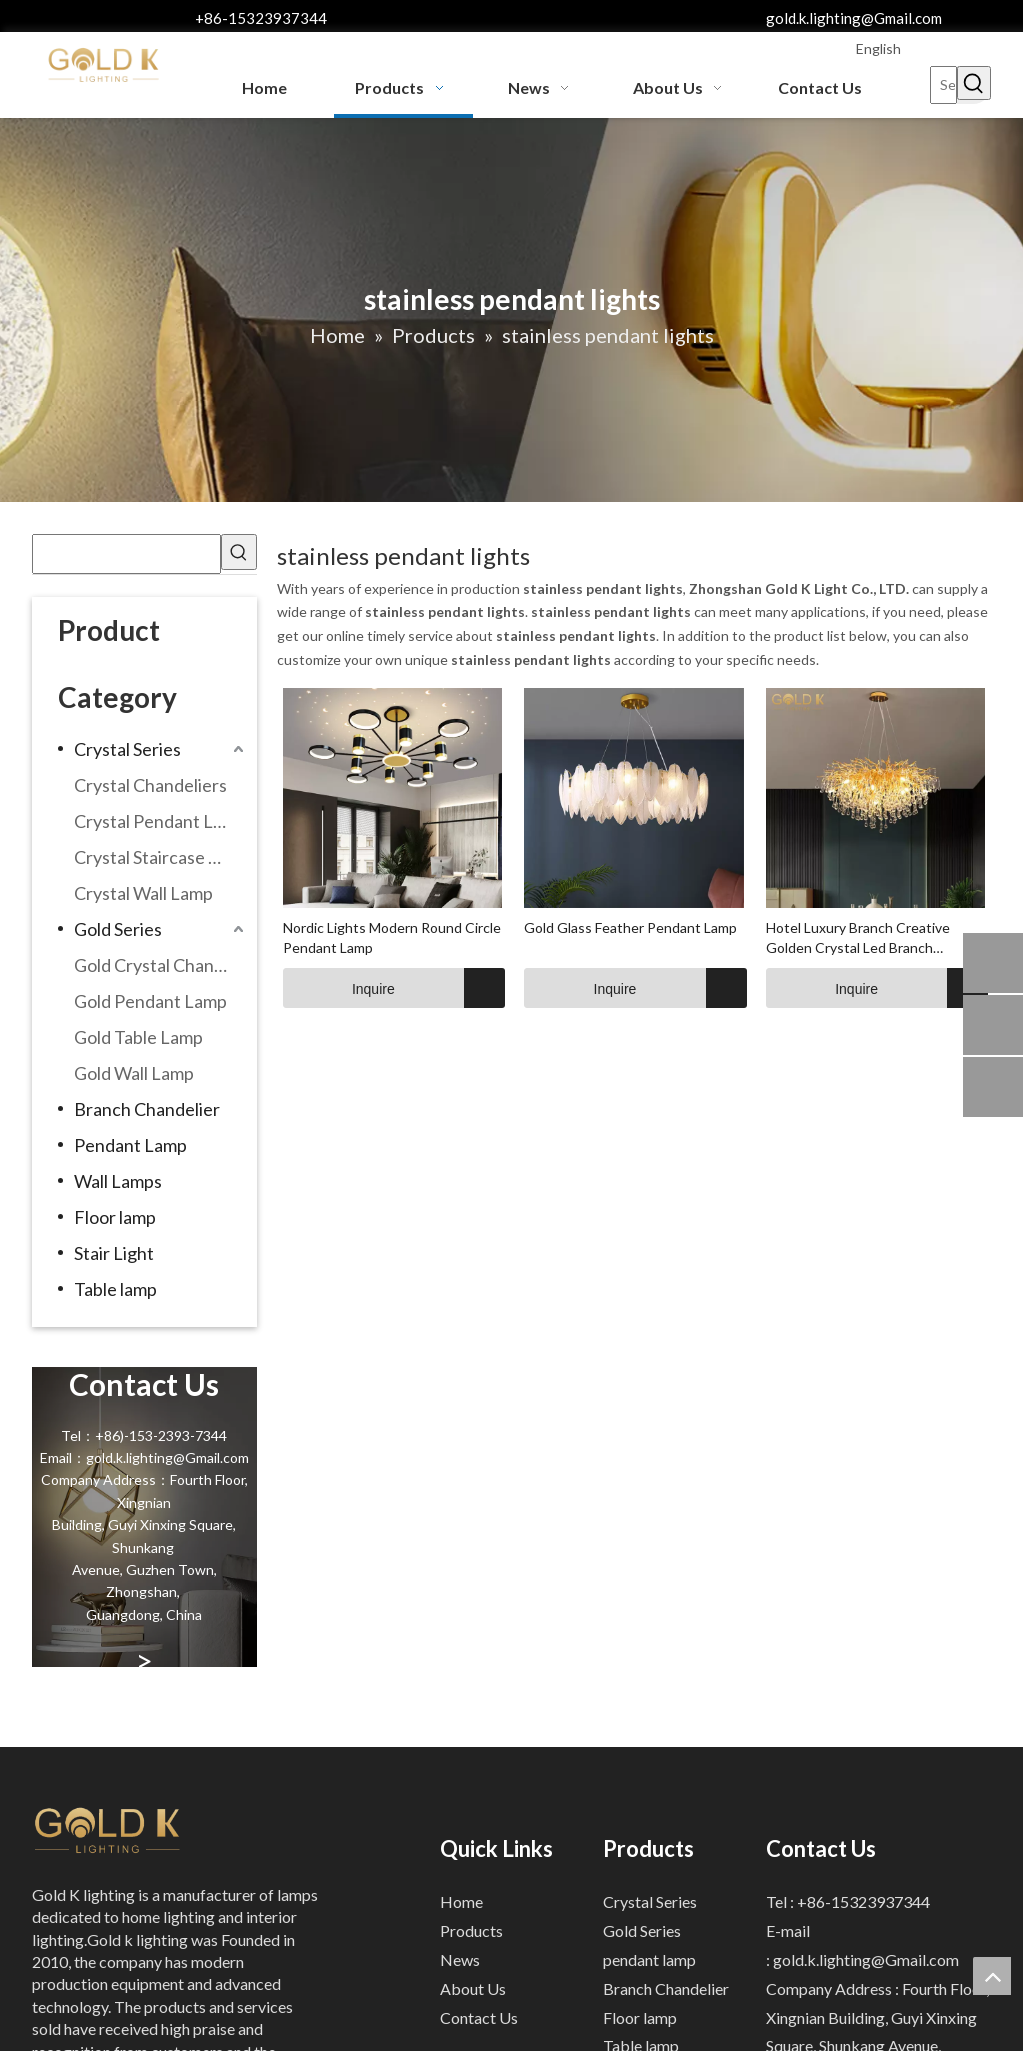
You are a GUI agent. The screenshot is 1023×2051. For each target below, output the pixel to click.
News (460, 1959)
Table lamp (115, 1289)
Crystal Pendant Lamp (160, 821)
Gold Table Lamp (138, 1037)
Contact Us (479, 2017)
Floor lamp (115, 1217)
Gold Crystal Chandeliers (161, 965)
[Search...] (944, 85)
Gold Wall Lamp (134, 1073)
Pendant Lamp (130, 1145)
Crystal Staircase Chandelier (161, 857)
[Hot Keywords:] (974, 83)
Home (461, 1901)
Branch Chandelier (147, 1109)
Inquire (339, 988)
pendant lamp (649, 1959)
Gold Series (118, 929)
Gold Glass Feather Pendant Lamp (630, 927)
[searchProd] (126, 554)
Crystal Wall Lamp (143, 893)
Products (471, 1930)
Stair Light (114, 1253)
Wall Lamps (118, 1181)
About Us (473, 1988)
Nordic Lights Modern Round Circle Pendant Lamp (392, 937)
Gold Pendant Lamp (150, 1001)
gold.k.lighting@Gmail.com (854, 18)
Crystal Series (127, 749)
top (992, 1976)
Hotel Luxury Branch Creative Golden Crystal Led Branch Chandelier (858, 938)
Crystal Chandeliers (150, 785)
